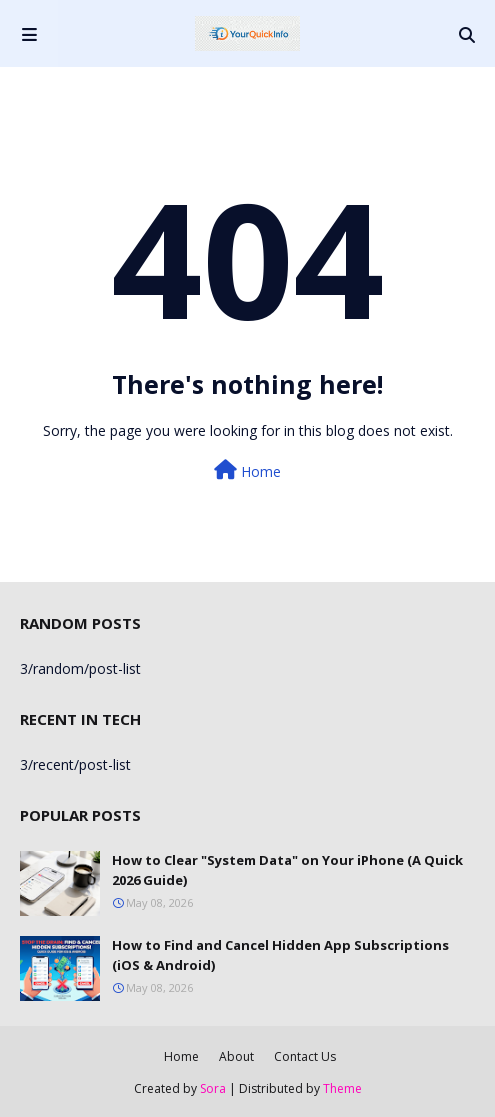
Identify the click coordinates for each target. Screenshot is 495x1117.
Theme (342, 1088)
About (236, 1056)
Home (247, 470)
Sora (213, 1088)
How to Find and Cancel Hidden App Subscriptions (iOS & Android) (280, 955)
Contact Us (305, 1056)
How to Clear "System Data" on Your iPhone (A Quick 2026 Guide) (287, 870)
